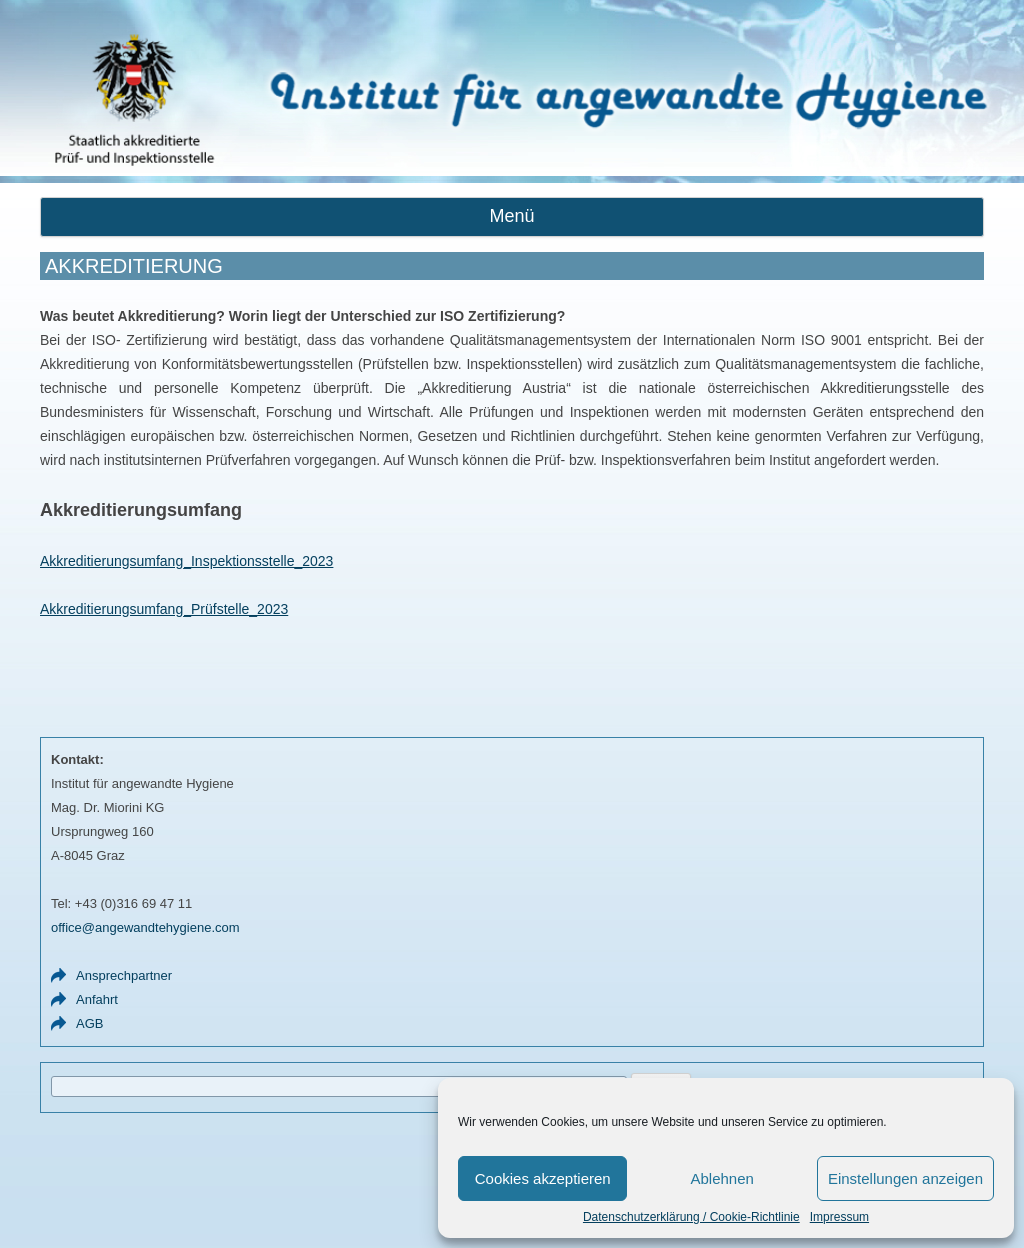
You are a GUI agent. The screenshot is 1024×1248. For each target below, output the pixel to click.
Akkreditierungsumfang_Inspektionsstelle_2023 (186, 561)
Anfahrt (97, 999)
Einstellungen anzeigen (905, 1178)
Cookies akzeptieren (543, 1178)
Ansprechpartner (124, 975)
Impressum (839, 1217)
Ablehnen (721, 1178)
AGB (89, 1023)
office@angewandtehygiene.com (145, 927)
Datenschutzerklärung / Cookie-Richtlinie (691, 1217)
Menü (511, 216)
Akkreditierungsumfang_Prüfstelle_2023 (164, 609)
